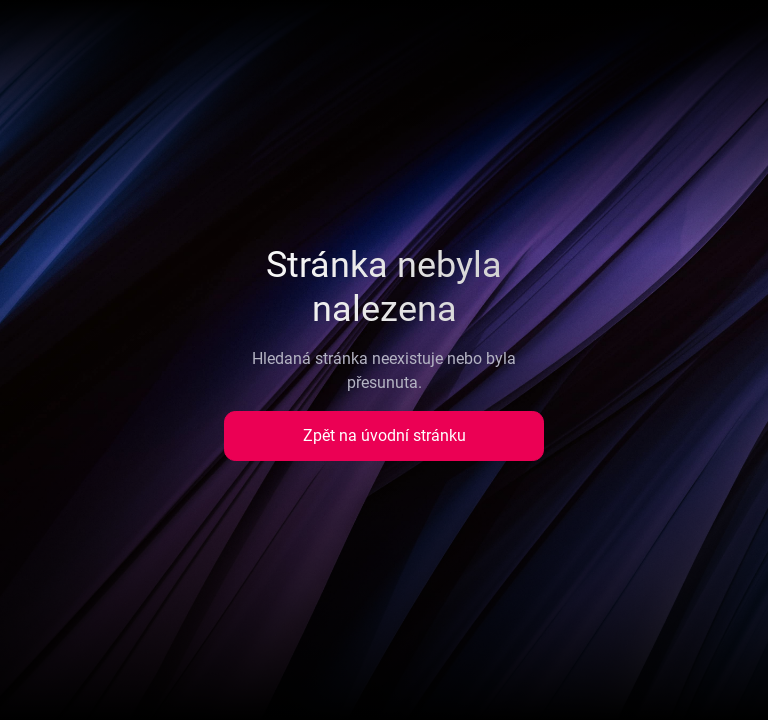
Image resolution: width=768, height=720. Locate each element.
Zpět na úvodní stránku (384, 435)
